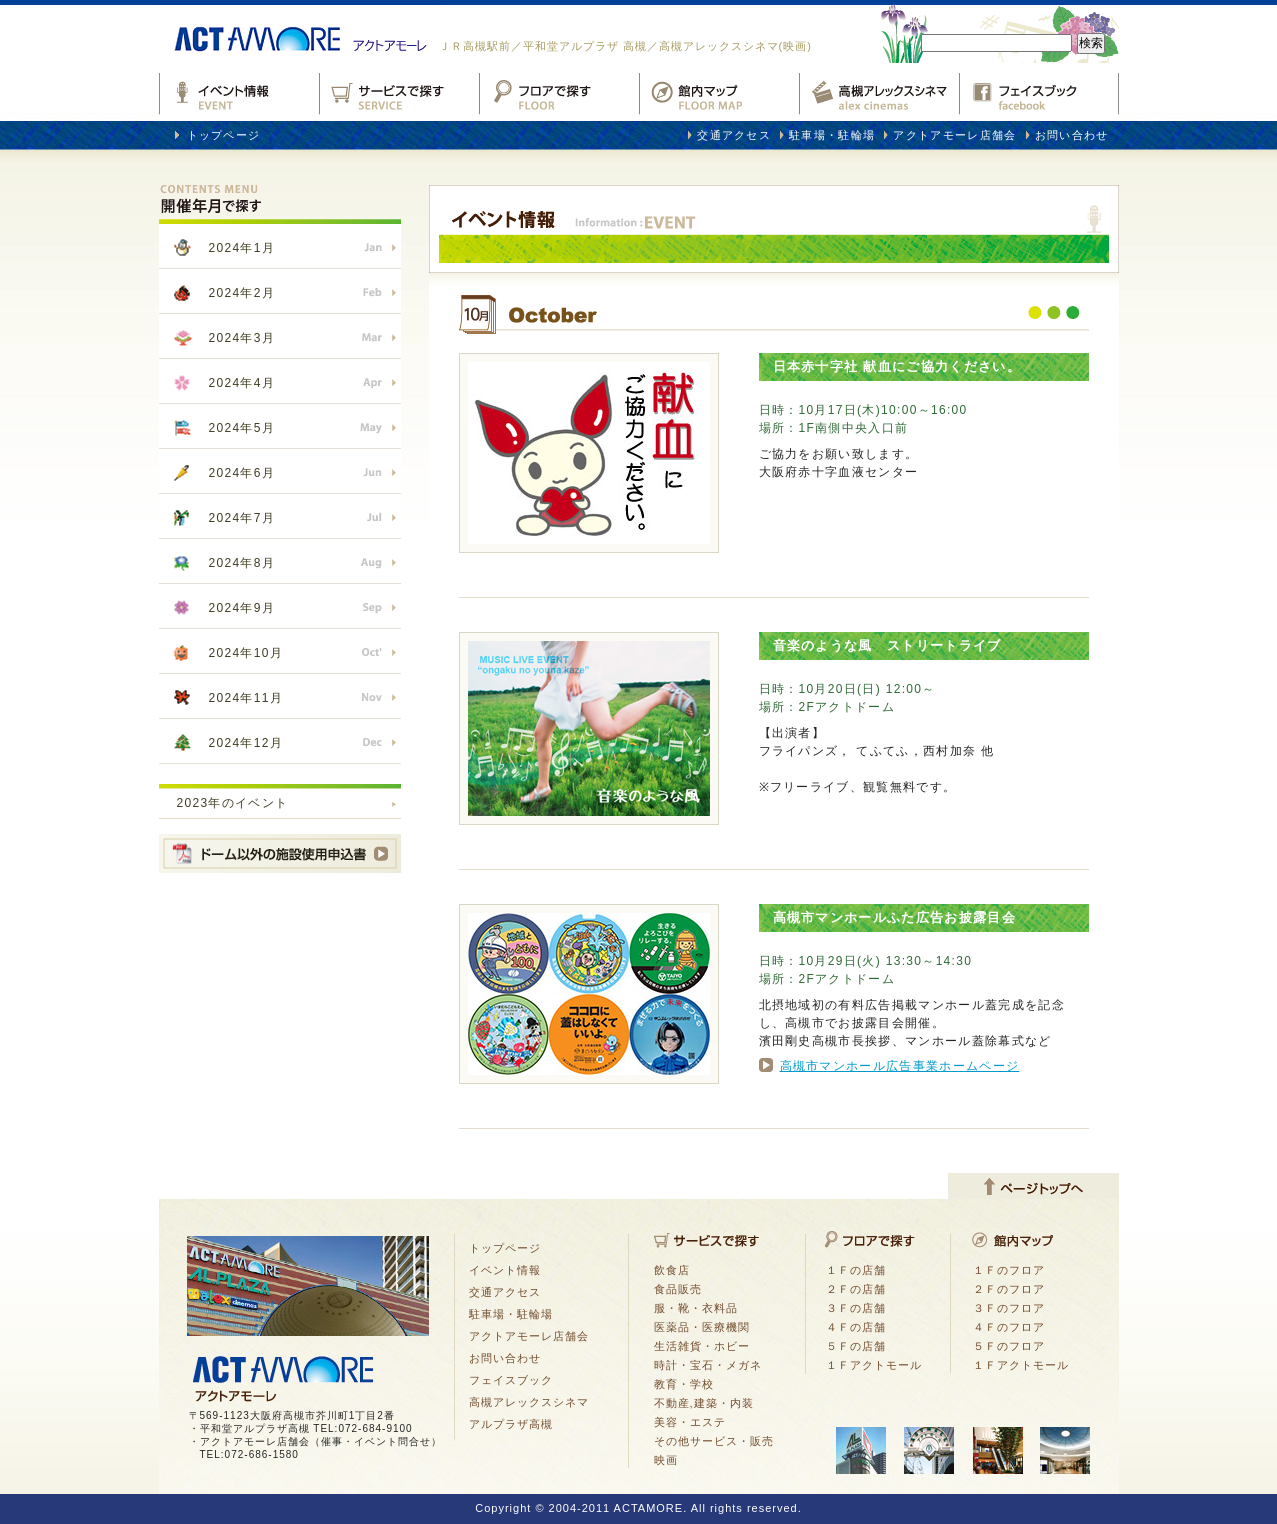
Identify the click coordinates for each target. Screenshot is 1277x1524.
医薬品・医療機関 (702, 1327)
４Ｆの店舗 (856, 1327)
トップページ (224, 135)
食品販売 (678, 1289)
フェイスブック (511, 1380)
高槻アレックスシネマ (879, 90)
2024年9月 (242, 608)
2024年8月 (242, 563)
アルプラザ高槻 (511, 1424)
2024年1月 (242, 248)
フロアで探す (559, 90)
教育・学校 (684, 1384)
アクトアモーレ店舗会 (954, 135)
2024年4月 (242, 383)
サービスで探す (399, 90)
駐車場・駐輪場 (832, 135)
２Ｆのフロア (1009, 1289)
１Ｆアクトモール (874, 1365)
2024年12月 (246, 743)
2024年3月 (242, 338)
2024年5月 (242, 428)
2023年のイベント (233, 803)
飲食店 (672, 1270)
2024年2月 (242, 293)
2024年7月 (242, 518)
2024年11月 (246, 698)
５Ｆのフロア (1009, 1346)
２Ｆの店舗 (856, 1289)
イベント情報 (239, 90)
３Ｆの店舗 (856, 1308)
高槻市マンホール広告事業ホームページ (900, 1065)
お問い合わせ (1072, 135)
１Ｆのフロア (1009, 1270)
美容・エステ (690, 1422)
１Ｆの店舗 (856, 1270)
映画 (666, 1460)
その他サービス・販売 (714, 1441)
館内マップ (719, 90)
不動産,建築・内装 (704, 1403)
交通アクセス (734, 135)
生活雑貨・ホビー (702, 1346)
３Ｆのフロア (1009, 1308)
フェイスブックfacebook (1039, 90)
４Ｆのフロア (1009, 1327)
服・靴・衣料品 (696, 1308)
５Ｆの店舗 (856, 1346)
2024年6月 (242, 473)
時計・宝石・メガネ (708, 1365)
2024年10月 (246, 653)
